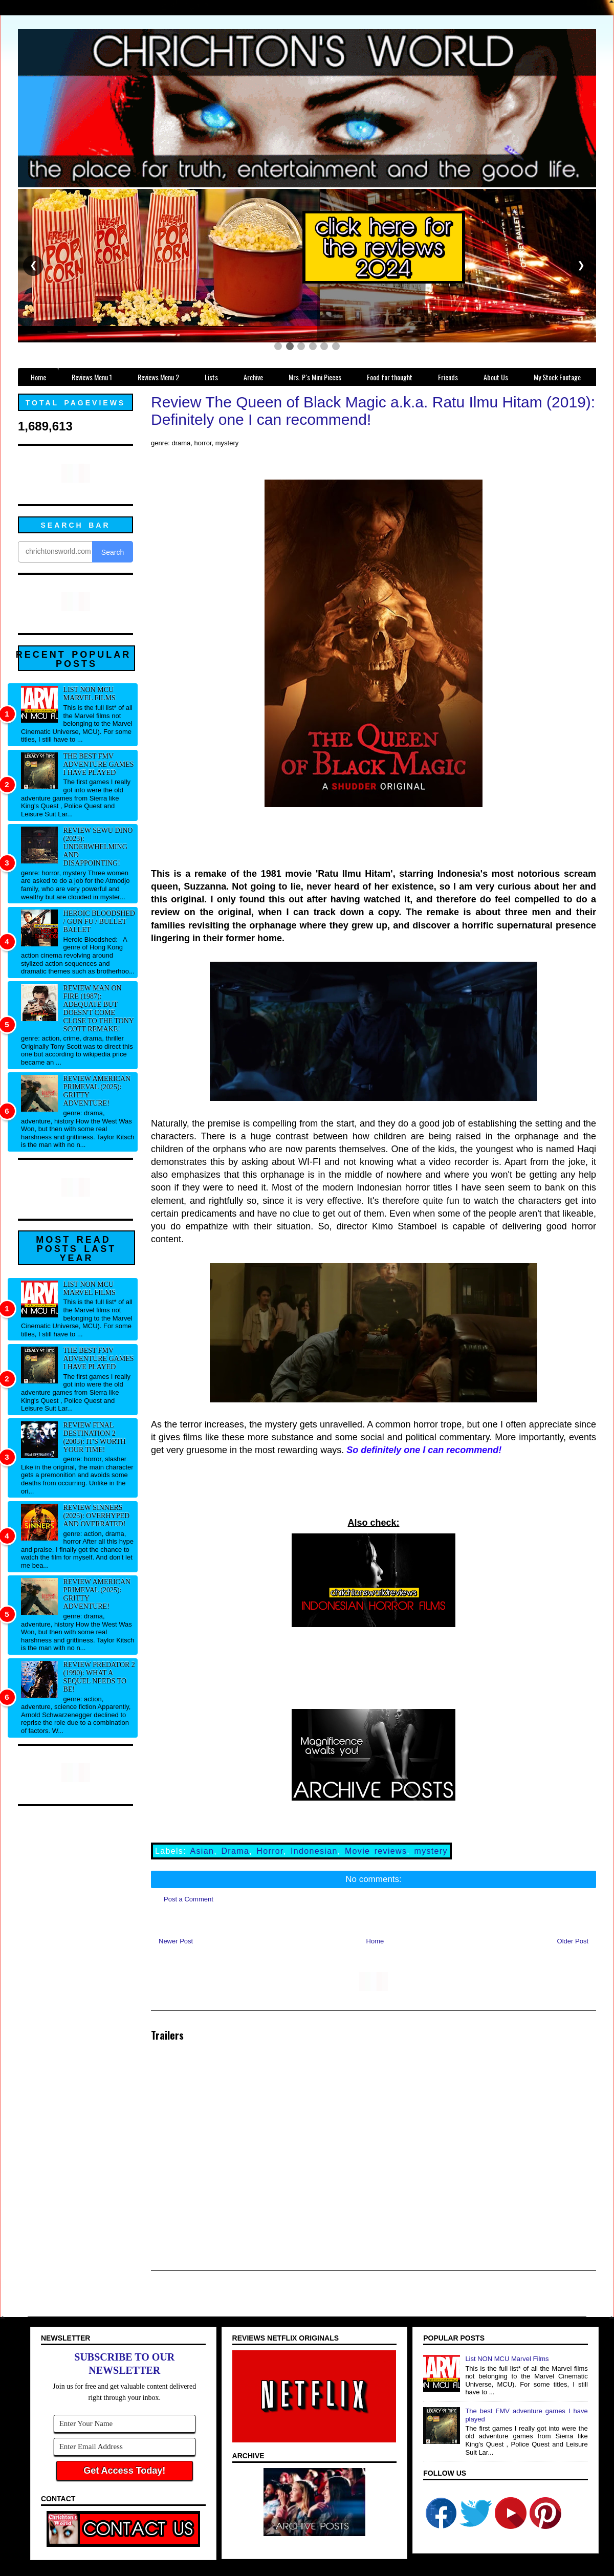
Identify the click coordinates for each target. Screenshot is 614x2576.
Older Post (572, 1941)
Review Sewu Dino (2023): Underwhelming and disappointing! (98, 847)
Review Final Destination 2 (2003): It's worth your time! (94, 1437)
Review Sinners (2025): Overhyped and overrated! (96, 1516)
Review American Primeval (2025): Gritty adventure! (97, 1091)
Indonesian (314, 1851)
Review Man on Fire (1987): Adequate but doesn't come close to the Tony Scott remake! (98, 1008)
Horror (269, 1851)
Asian (202, 1851)
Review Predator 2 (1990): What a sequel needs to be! (99, 1677)
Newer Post (176, 1941)
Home (375, 1941)
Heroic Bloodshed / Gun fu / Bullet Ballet (99, 922)
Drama (235, 1851)
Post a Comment (188, 1899)
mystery (431, 1851)
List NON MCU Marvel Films (89, 694)
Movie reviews (376, 1851)
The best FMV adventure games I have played (98, 764)
